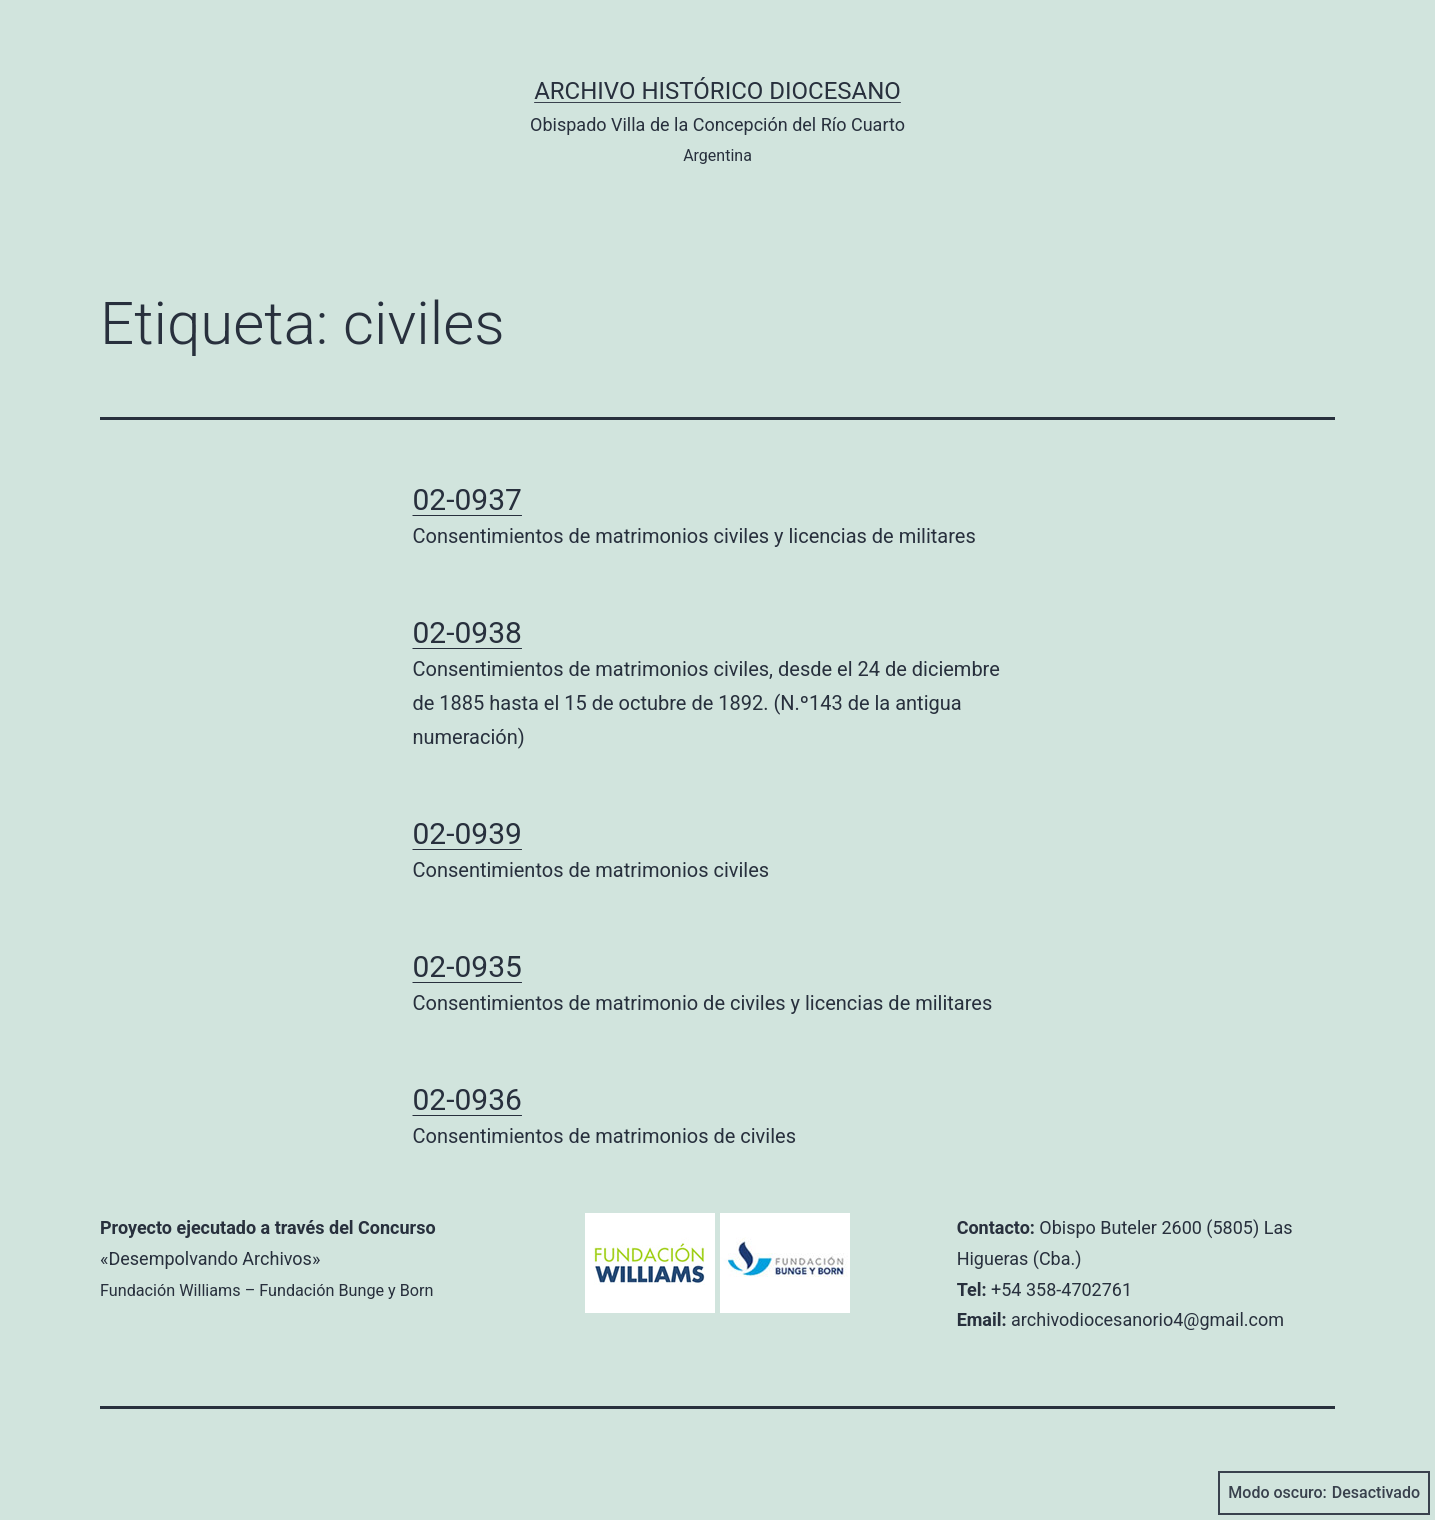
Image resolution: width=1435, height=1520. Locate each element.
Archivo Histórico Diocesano (717, 91)
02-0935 (467, 966)
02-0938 (467, 632)
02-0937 (467, 499)
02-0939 (467, 833)
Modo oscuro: (1324, 1493)
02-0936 (467, 1099)
